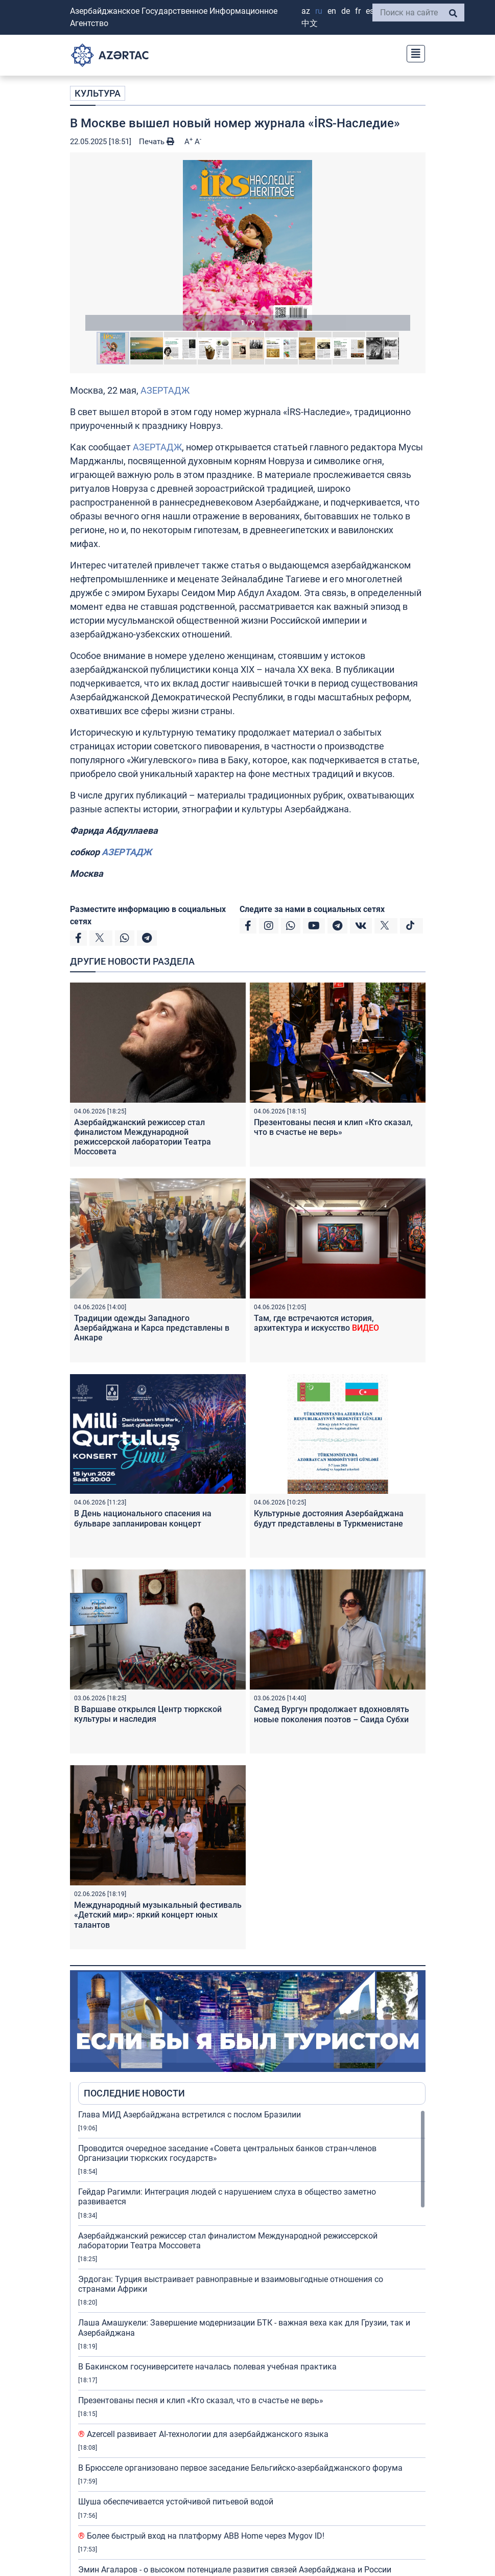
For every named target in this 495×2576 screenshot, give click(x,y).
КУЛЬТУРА (98, 93)
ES (370, 11)
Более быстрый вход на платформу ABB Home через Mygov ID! (201, 2536)
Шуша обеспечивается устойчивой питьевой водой (175, 2501)
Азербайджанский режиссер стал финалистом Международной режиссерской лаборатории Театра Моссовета (142, 1137)
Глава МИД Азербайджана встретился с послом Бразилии (189, 2114)
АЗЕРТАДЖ (165, 390)
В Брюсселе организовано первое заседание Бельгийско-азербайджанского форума (240, 2468)
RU (318, 11)
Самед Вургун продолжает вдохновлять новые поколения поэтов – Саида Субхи (331, 1714)
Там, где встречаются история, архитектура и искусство (316, 1323)
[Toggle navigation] (413, 52)
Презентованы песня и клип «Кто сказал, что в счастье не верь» (333, 1127)
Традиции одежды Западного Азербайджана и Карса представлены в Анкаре (151, 1327)
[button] (247, 245)
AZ (305, 11)
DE (345, 11)
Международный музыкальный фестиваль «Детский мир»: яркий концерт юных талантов (158, 1914)
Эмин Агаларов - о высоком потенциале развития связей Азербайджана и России (234, 2569)
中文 (309, 23)
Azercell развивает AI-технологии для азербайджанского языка (203, 2434)
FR (358, 11)
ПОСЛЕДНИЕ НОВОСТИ (134, 2093)
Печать (156, 141)
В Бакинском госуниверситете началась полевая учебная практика (207, 2367)
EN (331, 11)
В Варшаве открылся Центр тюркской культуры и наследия (148, 1714)
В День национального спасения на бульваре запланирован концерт (142, 1518)
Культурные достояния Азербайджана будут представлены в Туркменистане (329, 1518)
